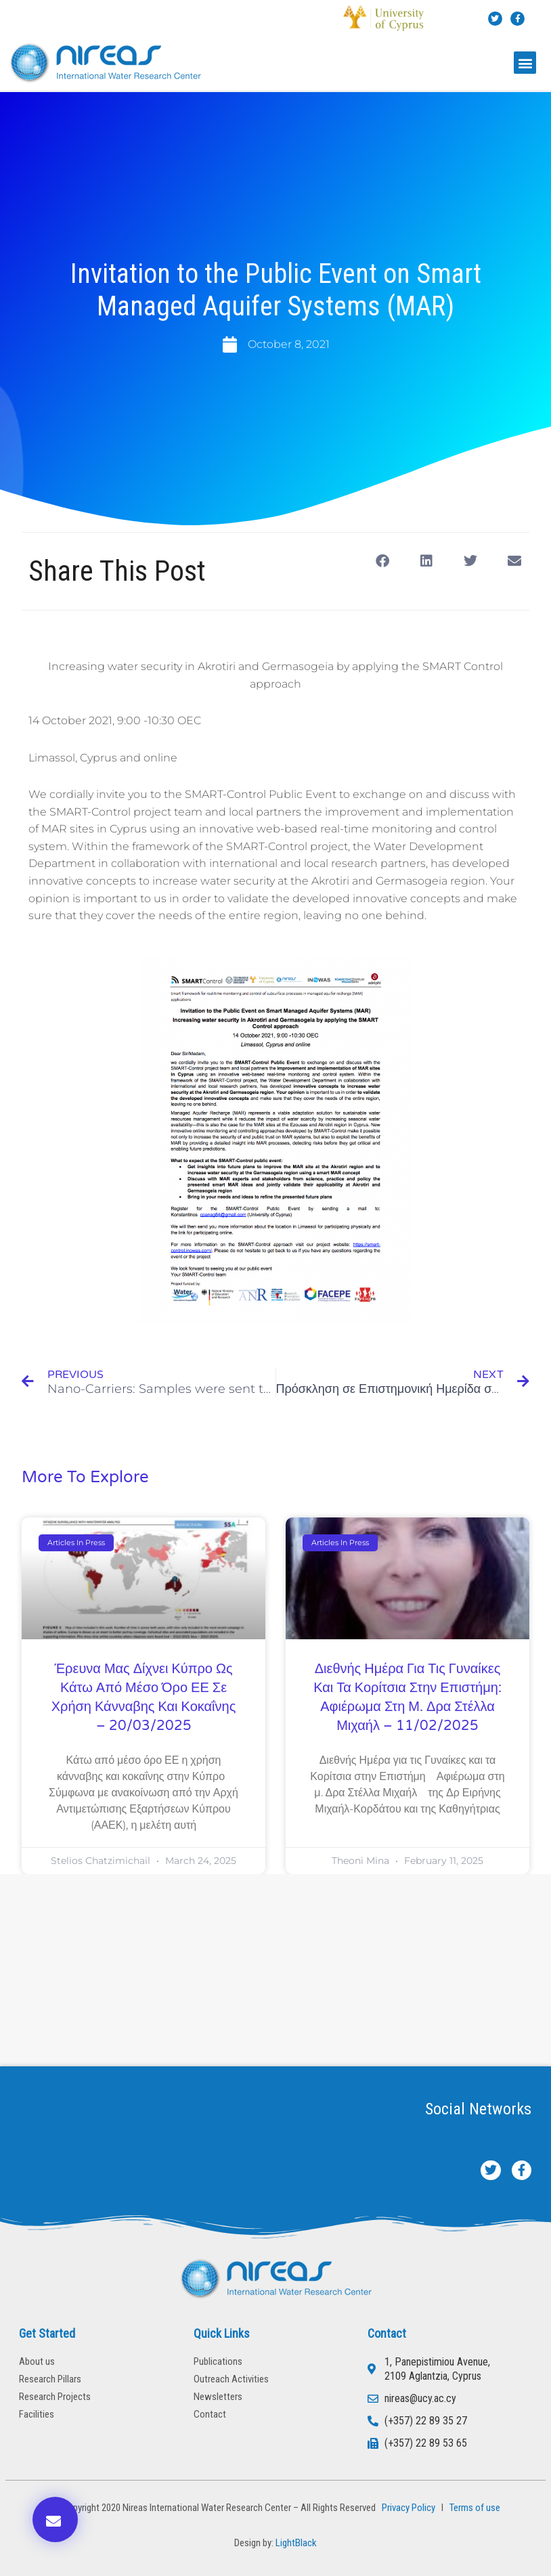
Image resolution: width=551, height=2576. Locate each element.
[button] (525, 62)
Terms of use (474, 2508)
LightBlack (296, 2543)
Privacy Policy (406, 2508)
